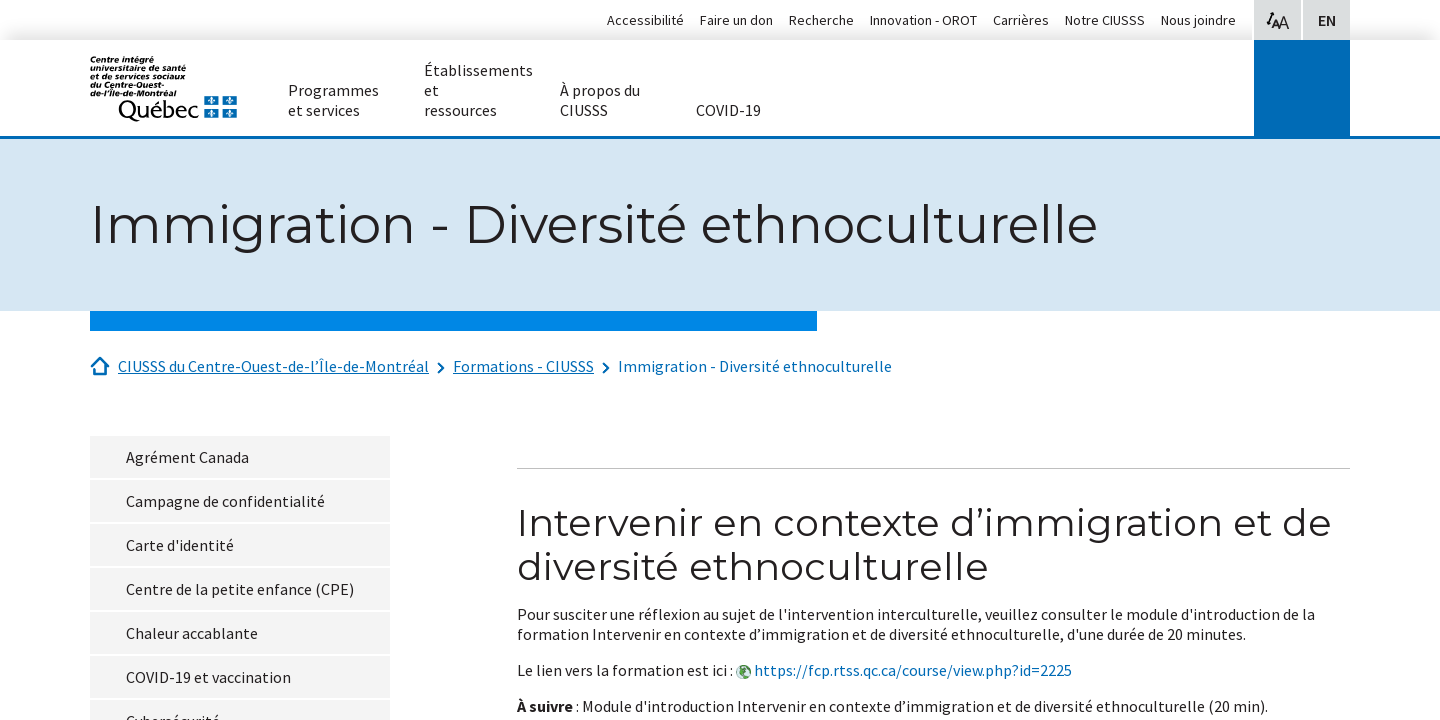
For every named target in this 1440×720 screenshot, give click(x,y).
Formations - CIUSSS (523, 366)
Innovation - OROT (923, 20)
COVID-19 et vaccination (208, 677)
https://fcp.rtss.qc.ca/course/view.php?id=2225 (913, 670)
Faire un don (736, 20)
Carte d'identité (180, 545)
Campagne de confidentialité (225, 501)
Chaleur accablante (192, 633)
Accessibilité (645, 20)
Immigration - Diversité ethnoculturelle (755, 366)
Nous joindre (1198, 20)
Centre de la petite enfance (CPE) (240, 589)
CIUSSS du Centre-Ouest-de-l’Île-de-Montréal (273, 366)
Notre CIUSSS (1105, 20)
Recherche (821, 20)
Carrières (1021, 20)
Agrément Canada (187, 457)
